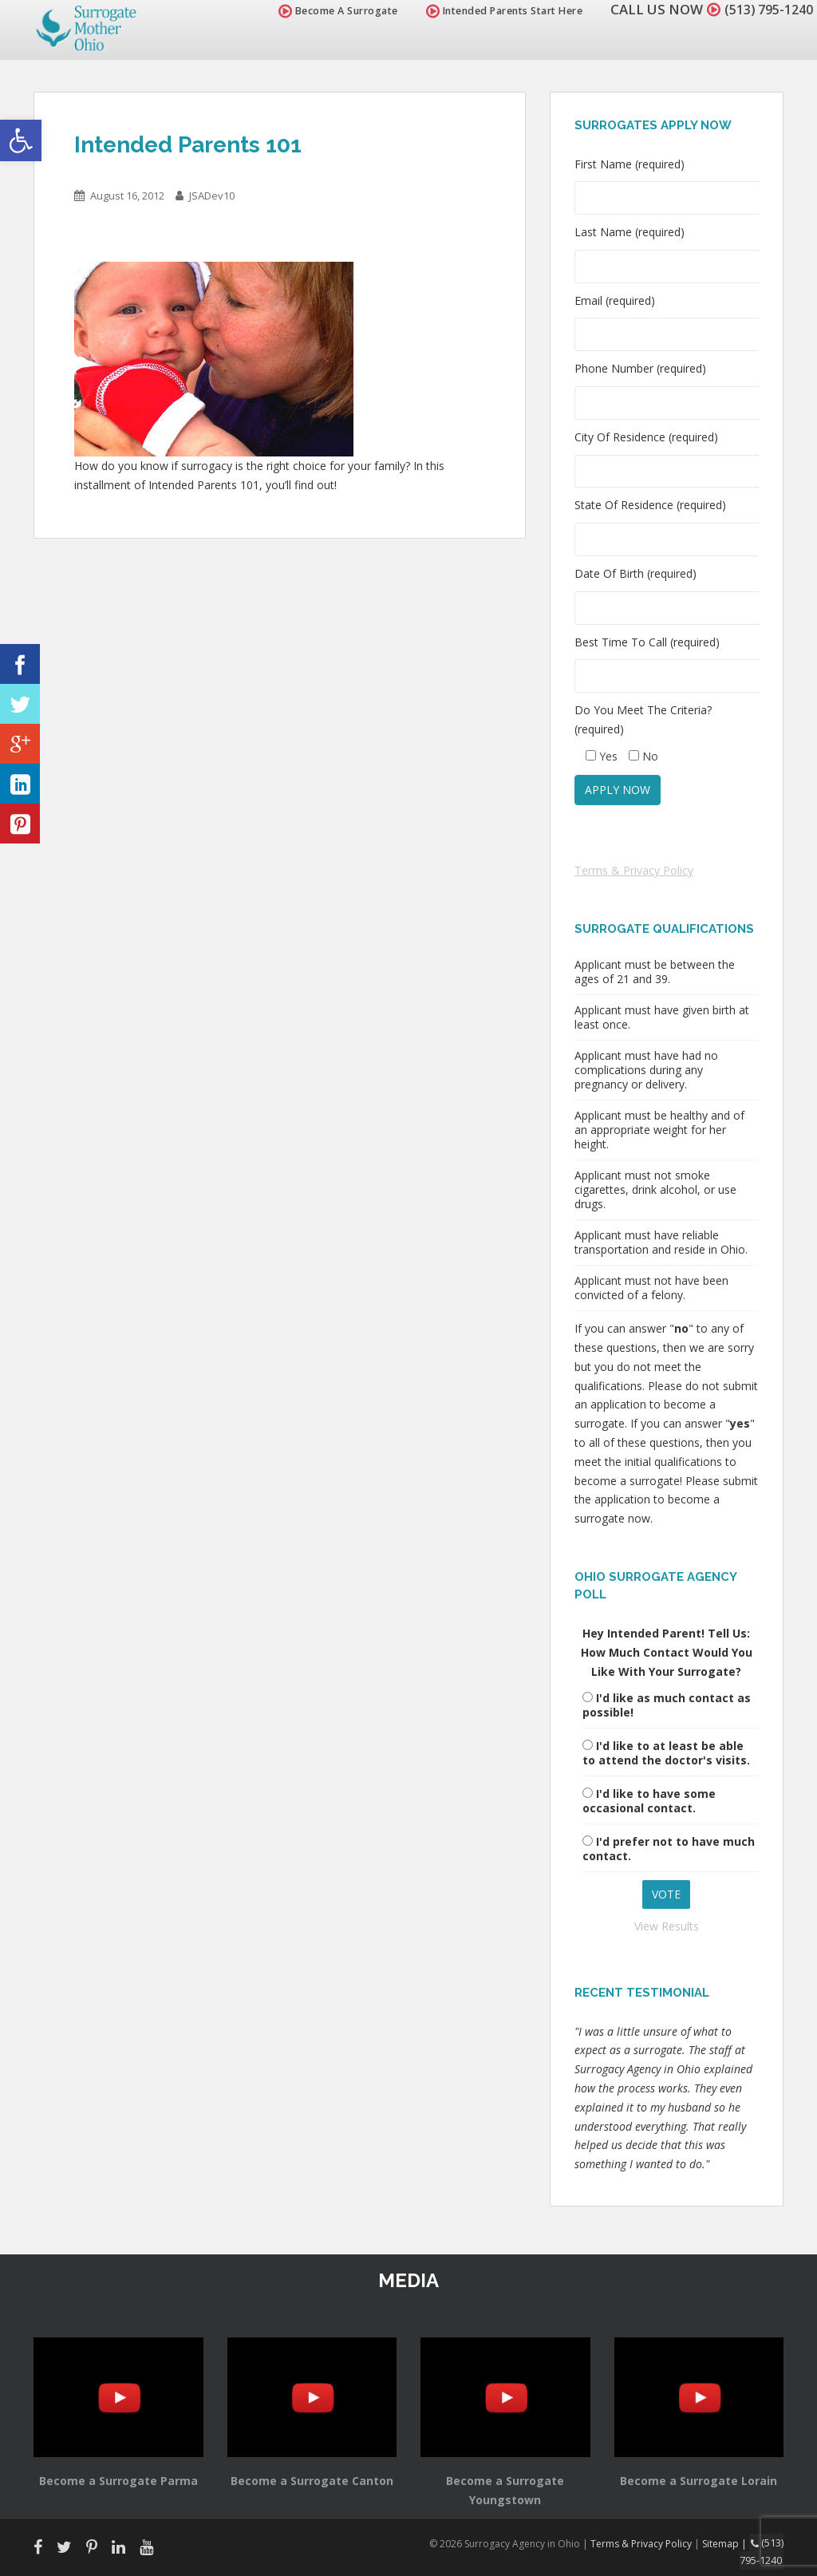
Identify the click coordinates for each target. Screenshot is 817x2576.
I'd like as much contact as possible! (666, 1705)
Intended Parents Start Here (495, 11)
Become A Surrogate (329, 11)
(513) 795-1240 (764, 9)
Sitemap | (728, 2543)
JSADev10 (212, 195)
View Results (666, 1926)
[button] (20, 140)
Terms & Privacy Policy (633, 870)
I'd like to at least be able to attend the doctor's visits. (666, 1753)
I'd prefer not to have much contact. (668, 1848)
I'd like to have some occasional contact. (649, 1800)
